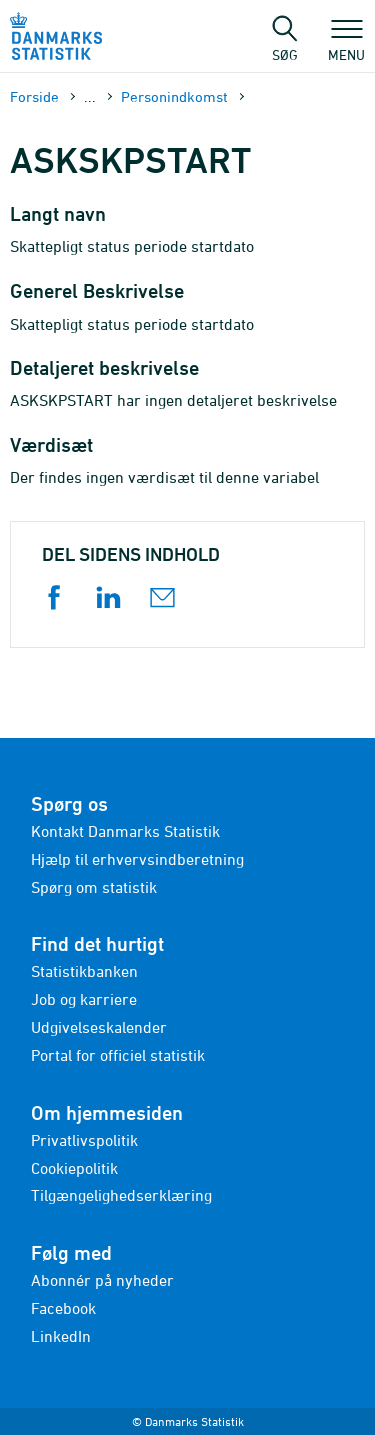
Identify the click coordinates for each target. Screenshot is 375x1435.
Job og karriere (84, 999)
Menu (346, 45)
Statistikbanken (84, 971)
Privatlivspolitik (84, 1140)
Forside (34, 96)
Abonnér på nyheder (102, 1280)
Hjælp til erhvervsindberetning (137, 859)
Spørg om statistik (94, 887)
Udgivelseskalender (99, 1027)
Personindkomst (174, 96)
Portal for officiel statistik (118, 1055)
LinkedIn (61, 1336)
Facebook (63, 1308)
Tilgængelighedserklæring (121, 1195)
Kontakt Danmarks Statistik (125, 831)
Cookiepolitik (74, 1168)
